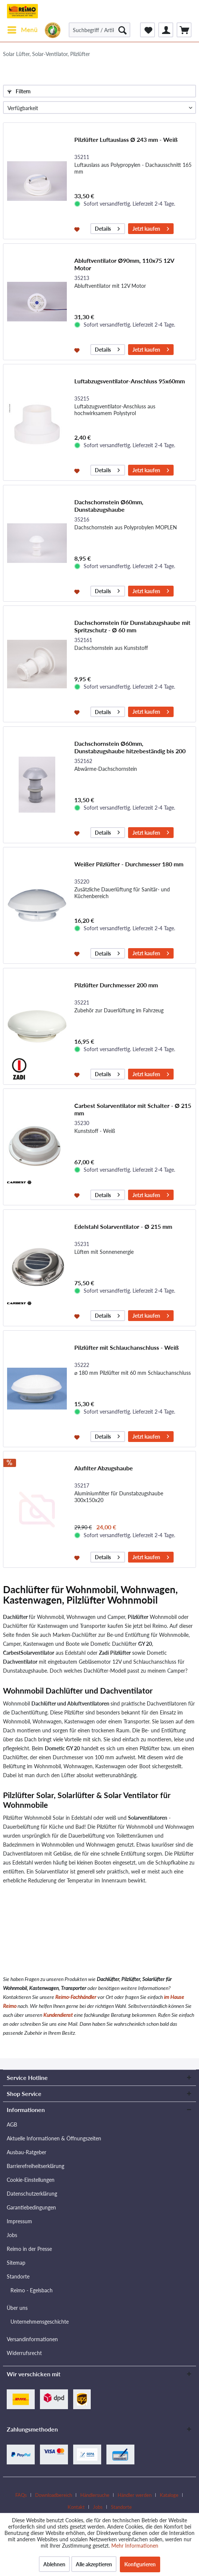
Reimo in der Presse (29, 2249)
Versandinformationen (32, 2339)
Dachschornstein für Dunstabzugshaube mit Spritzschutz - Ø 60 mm (132, 626)
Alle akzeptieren (94, 2564)
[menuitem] (22, 29)
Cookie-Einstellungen (31, 2180)
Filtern (19, 91)
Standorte (18, 2276)
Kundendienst (58, 2015)
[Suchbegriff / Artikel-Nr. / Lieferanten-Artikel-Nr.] (99, 29)
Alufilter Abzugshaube (103, 1467)
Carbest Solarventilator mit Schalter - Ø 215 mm (132, 1109)
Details (107, 227)
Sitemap (16, 2262)
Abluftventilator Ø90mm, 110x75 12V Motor (124, 264)
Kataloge (169, 2495)
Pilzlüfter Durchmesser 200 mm (116, 984)
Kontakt (76, 2507)
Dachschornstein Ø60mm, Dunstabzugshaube (108, 505)
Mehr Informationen (134, 2545)
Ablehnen (54, 2564)
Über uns (17, 2308)
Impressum (19, 2221)
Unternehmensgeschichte (39, 2321)
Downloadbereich (53, 2495)
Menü (22, 29)
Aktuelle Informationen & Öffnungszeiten (54, 2138)
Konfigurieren (140, 2564)
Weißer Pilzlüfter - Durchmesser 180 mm (128, 864)
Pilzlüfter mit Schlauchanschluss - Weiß (126, 1347)
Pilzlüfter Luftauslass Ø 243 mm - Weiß (126, 139)
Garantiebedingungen (31, 2207)
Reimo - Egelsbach (31, 2290)
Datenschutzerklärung (32, 2193)
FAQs (21, 2495)
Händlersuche (94, 2495)
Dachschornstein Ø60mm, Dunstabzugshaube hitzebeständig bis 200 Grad (130, 747)
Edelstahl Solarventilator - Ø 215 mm (123, 1226)
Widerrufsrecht (24, 2353)
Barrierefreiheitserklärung (35, 2166)
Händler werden (135, 2495)
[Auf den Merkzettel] (77, 228)
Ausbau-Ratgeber (26, 2152)
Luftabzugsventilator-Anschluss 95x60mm (129, 380)
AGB (12, 2124)
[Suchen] (122, 29)
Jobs (12, 2235)
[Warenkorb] (184, 29)
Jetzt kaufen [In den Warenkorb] (151, 227)
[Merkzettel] (147, 29)
